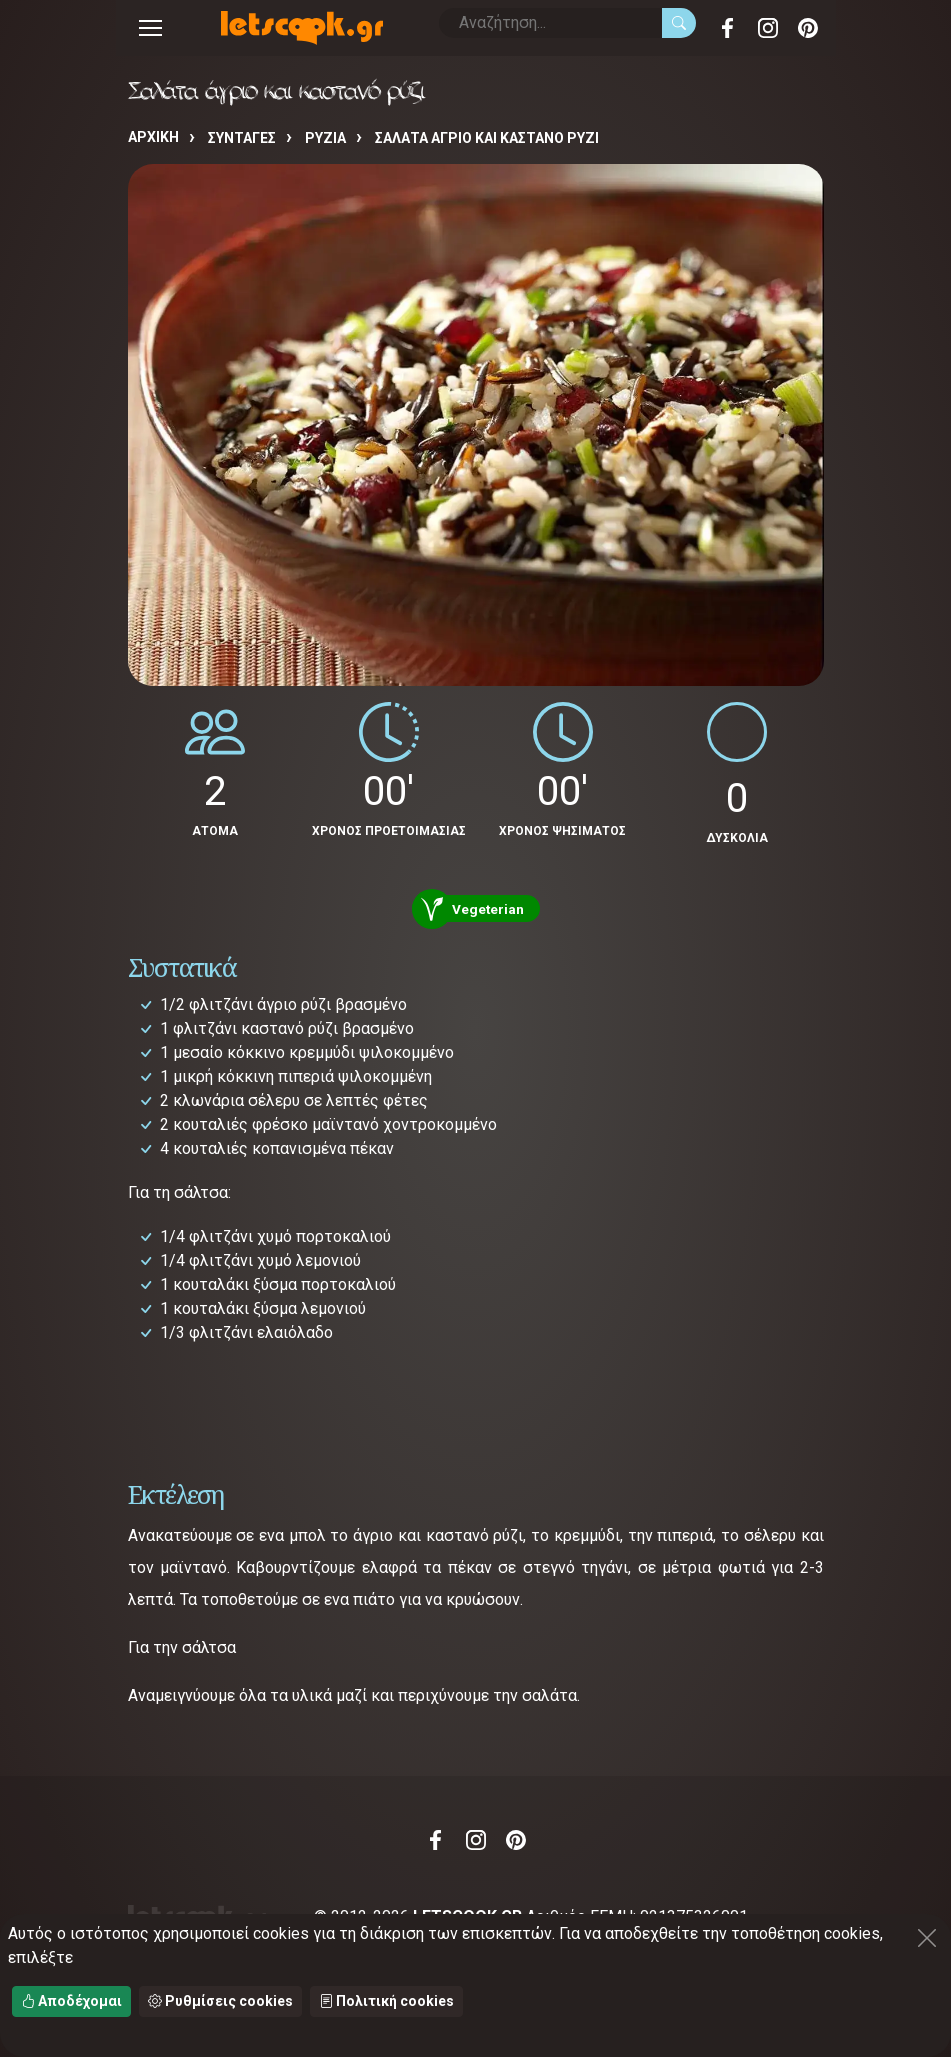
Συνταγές (242, 138)
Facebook (728, 28)
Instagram (768, 28)
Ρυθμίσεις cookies (220, 2001)
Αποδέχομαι (71, 2001)
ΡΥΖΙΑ (325, 138)
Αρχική (153, 137)
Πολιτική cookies (386, 2001)
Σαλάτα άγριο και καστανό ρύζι (487, 138)
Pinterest (808, 28)
